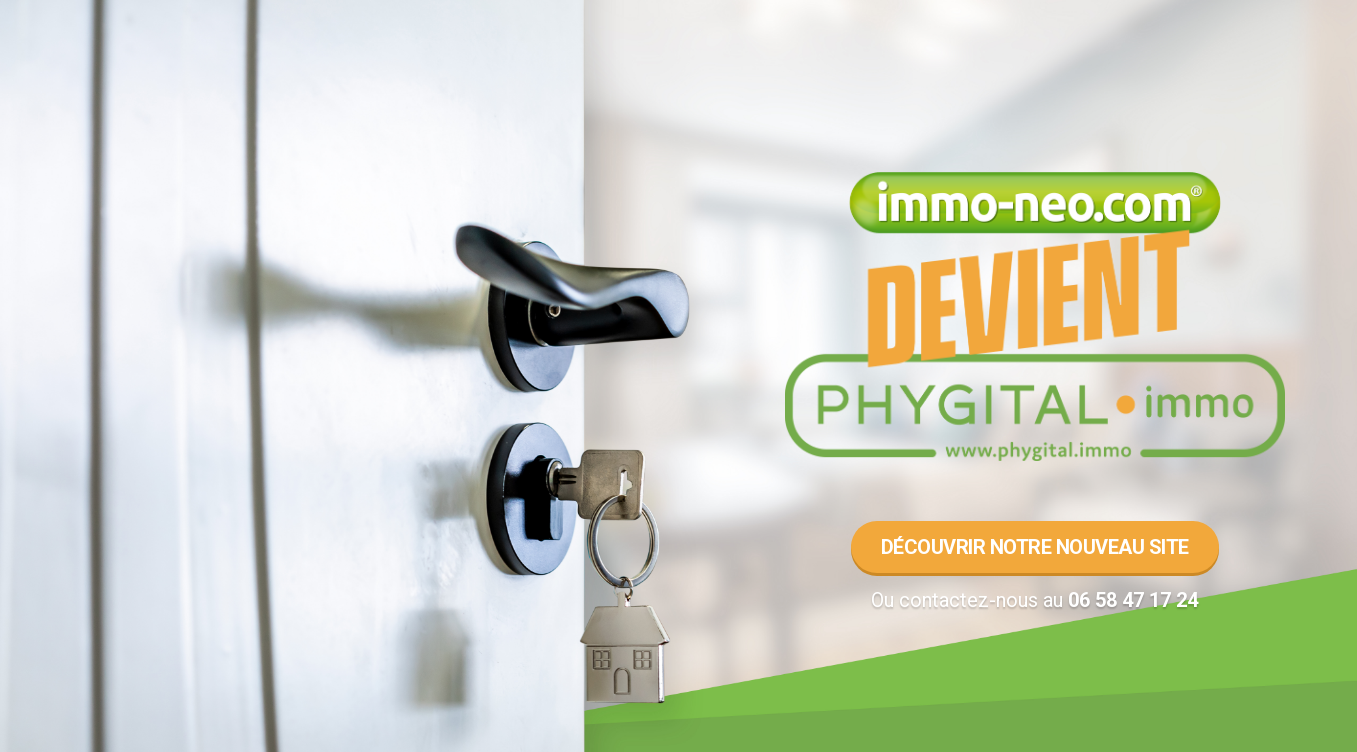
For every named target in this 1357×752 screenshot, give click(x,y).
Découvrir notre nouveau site (1035, 547)
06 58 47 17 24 (1133, 600)
